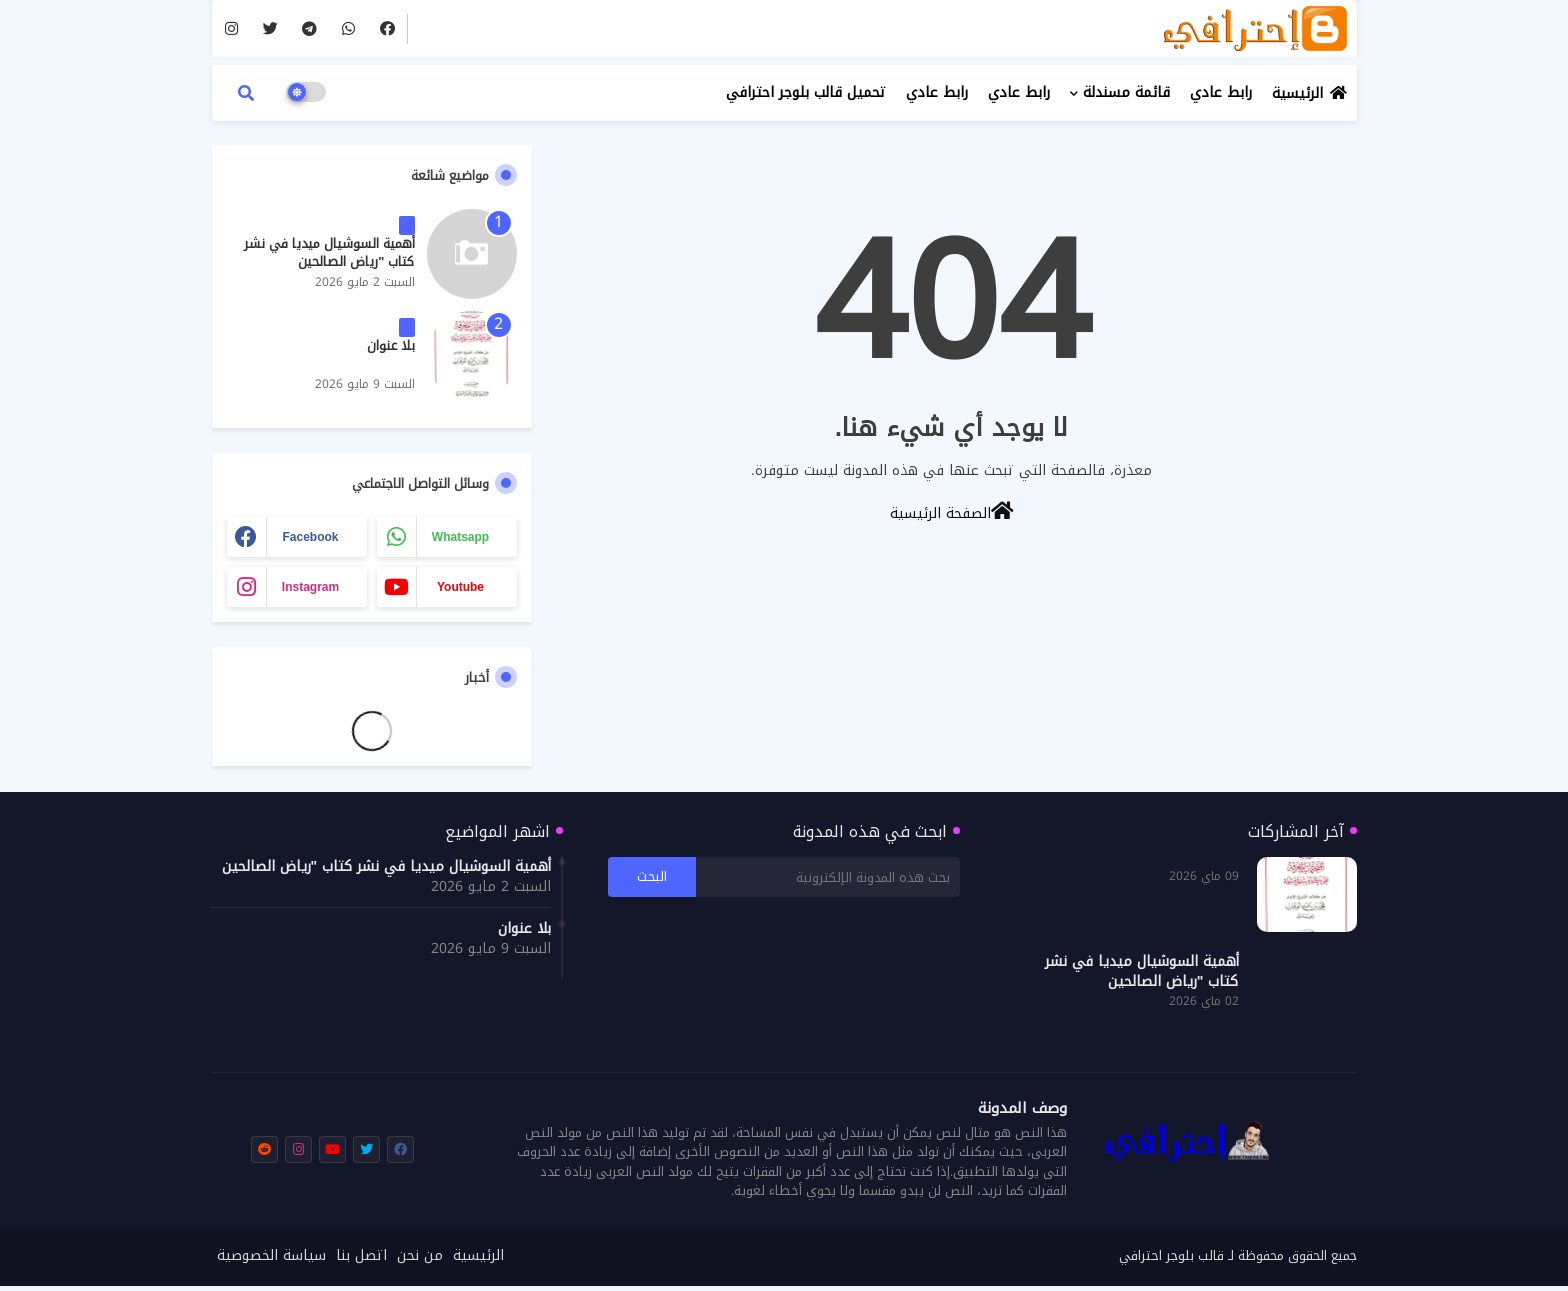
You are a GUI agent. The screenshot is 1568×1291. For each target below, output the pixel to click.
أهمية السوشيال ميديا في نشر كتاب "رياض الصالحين (329, 253)
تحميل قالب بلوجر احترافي (806, 92)
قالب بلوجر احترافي (1171, 1255)
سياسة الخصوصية (271, 1256)
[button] (246, 93)
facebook (310, 537)
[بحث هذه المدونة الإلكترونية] (828, 877)
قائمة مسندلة (1126, 92)
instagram (310, 587)
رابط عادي (1221, 92)
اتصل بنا (361, 1256)
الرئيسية (1297, 93)
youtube (460, 587)
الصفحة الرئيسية (952, 512)
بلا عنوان (391, 346)
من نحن (420, 1256)
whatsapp (460, 537)
